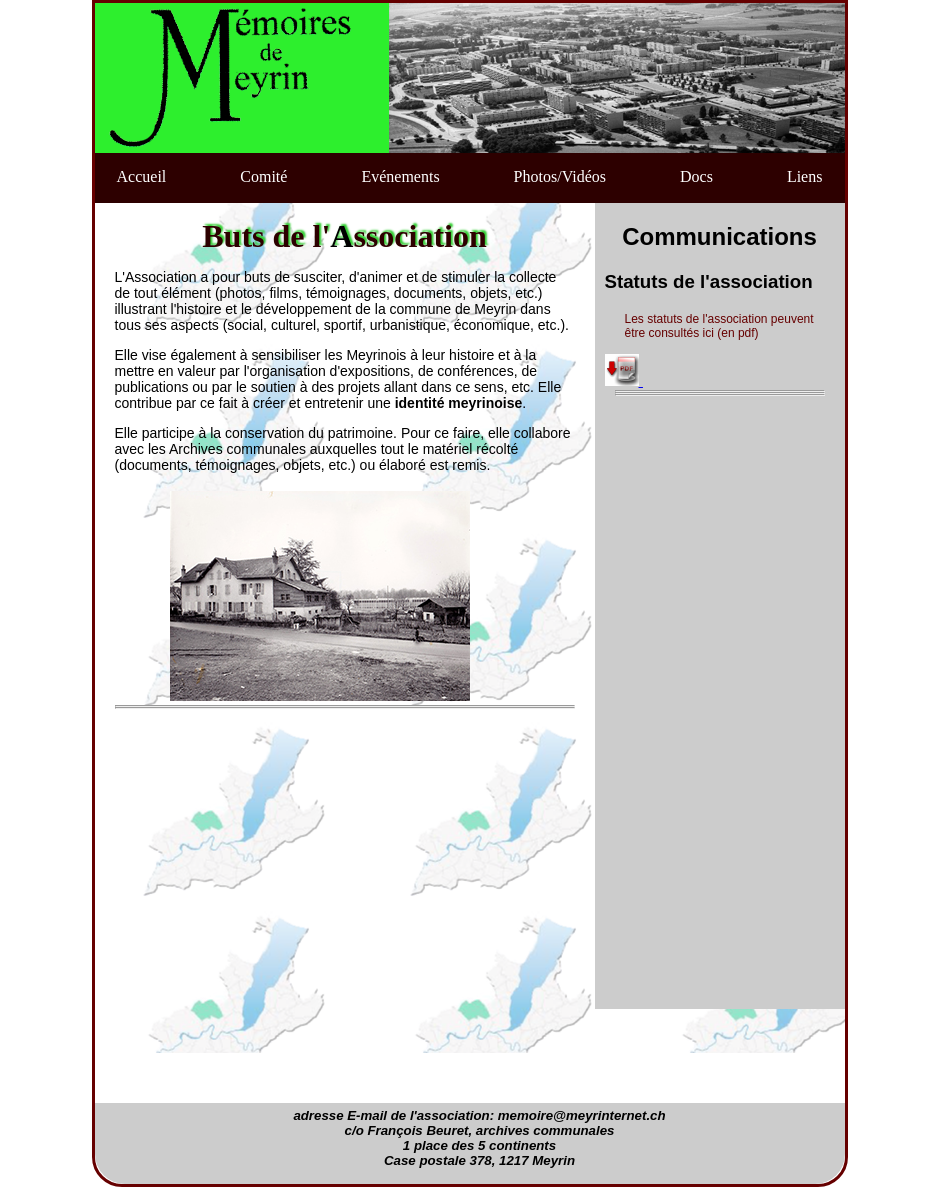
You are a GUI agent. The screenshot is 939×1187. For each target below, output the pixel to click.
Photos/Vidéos (560, 176)
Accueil (142, 176)
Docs (696, 176)
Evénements (400, 176)
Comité (263, 176)
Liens (805, 176)
